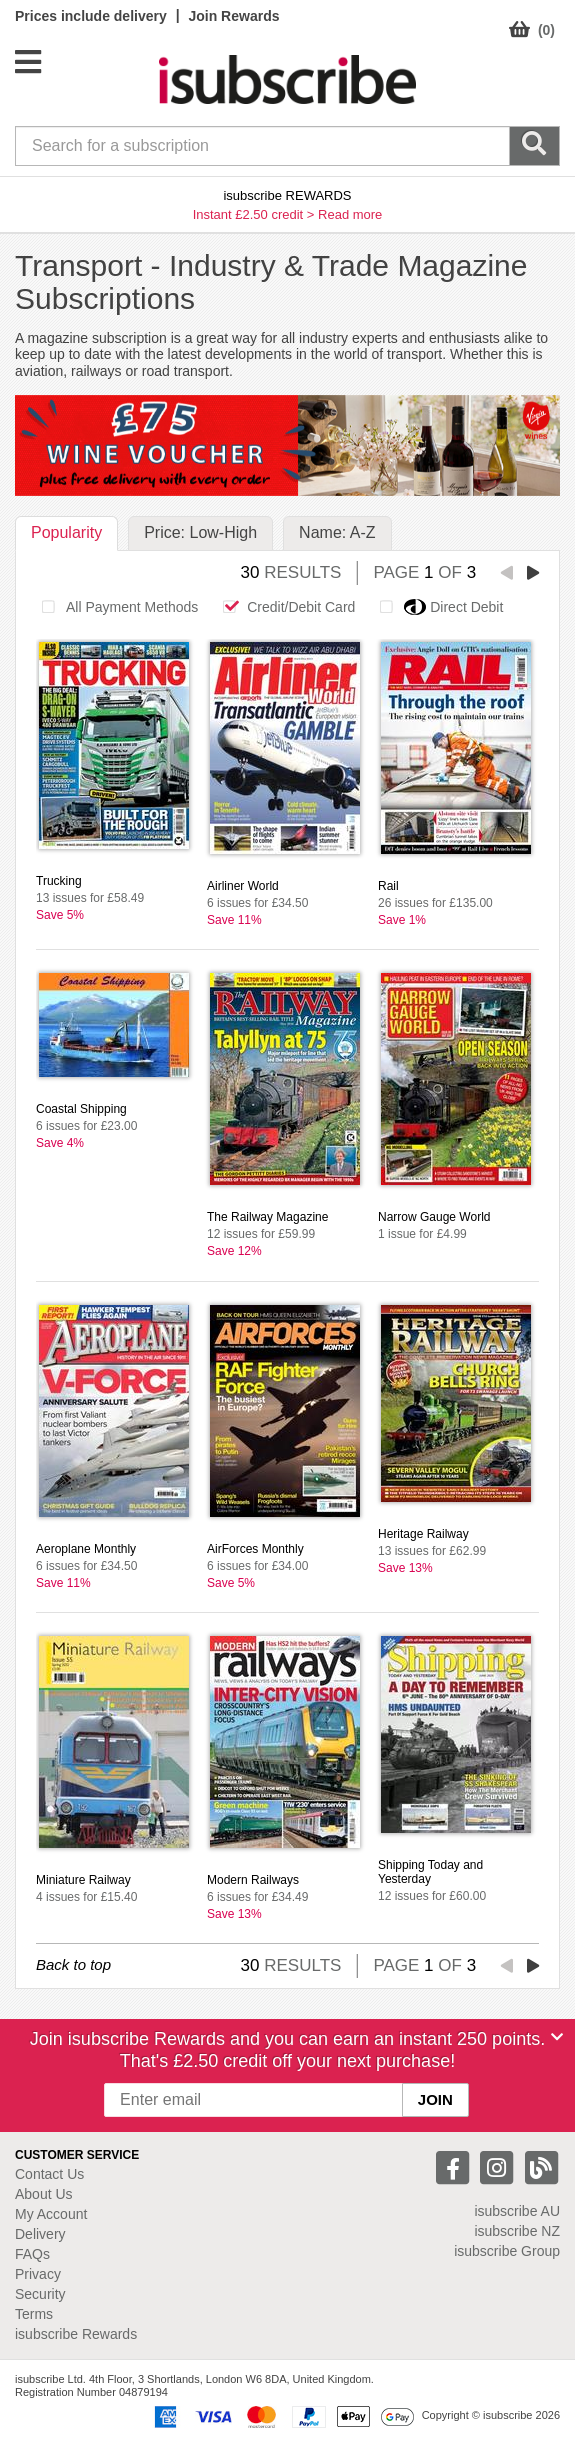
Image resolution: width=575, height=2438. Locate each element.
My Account (51, 2214)
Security (40, 2294)
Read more (350, 214)
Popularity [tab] (66, 532)
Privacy (38, 2274)
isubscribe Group (507, 2251)
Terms (34, 2314)
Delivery (40, 2234)
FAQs (32, 2254)
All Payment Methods (114, 607)
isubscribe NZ (517, 2231)
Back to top (73, 1964)
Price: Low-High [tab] (200, 532)
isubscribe (517, 2211)
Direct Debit (436, 607)
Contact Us (49, 2174)
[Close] (557, 2037)
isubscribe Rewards (76, 2334)
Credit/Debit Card (283, 607)
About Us (44, 2194)
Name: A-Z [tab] (337, 532)
